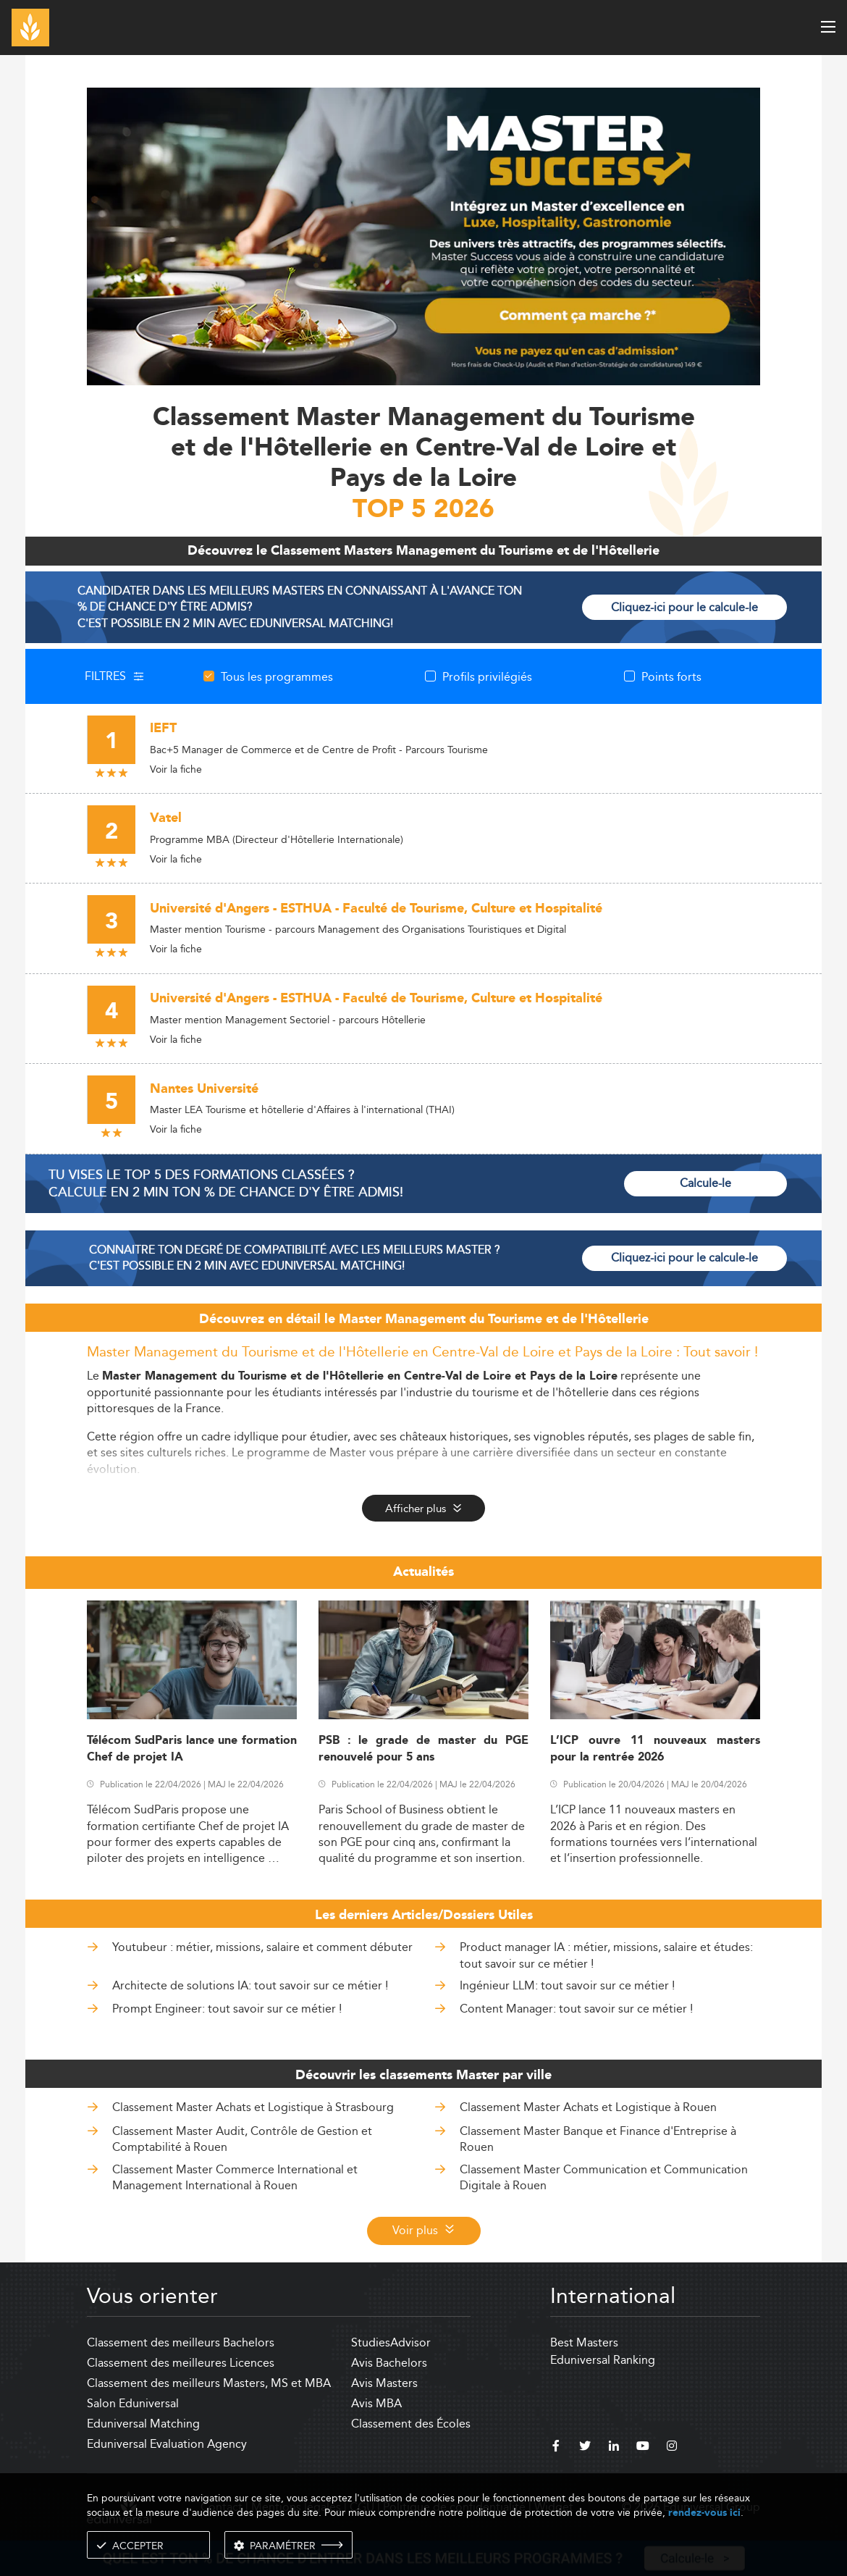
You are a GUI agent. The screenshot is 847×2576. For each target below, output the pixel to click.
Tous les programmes (277, 676)
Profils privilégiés (487, 676)
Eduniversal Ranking (602, 2360)
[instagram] (672, 2448)
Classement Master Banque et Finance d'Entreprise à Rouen (598, 2139)
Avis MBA (376, 2403)
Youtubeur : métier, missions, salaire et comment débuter (262, 1947)
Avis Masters (384, 2383)
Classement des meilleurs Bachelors (180, 2342)
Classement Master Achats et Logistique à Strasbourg (253, 2107)
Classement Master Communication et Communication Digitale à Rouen (604, 2177)
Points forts (671, 676)
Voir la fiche (176, 769)
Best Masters (584, 2342)
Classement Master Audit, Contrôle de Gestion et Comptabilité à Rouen (242, 2139)
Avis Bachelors (389, 2363)
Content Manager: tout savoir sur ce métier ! (576, 2009)
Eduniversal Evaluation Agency (167, 2444)
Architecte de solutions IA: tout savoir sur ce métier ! (250, 1985)
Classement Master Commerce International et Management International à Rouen (235, 2177)
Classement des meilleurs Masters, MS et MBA (209, 2383)
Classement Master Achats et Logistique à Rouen (588, 2107)
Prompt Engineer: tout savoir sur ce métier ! (227, 2009)
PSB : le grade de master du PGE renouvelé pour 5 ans (423, 1749)
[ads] (423, 235)
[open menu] (828, 27)
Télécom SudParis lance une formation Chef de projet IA (192, 1749)
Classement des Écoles (411, 2424)
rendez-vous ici (704, 2512)
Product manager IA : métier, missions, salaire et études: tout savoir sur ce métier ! (606, 1955)
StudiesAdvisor (391, 2342)
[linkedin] (614, 2448)
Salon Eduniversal (133, 2403)
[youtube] (643, 2448)
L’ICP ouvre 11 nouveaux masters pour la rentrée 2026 (655, 1749)
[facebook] (556, 2448)
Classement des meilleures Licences (180, 2363)
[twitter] (585, 2448)
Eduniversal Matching (143, 2424)
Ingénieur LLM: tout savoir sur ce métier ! (567, 1985)
